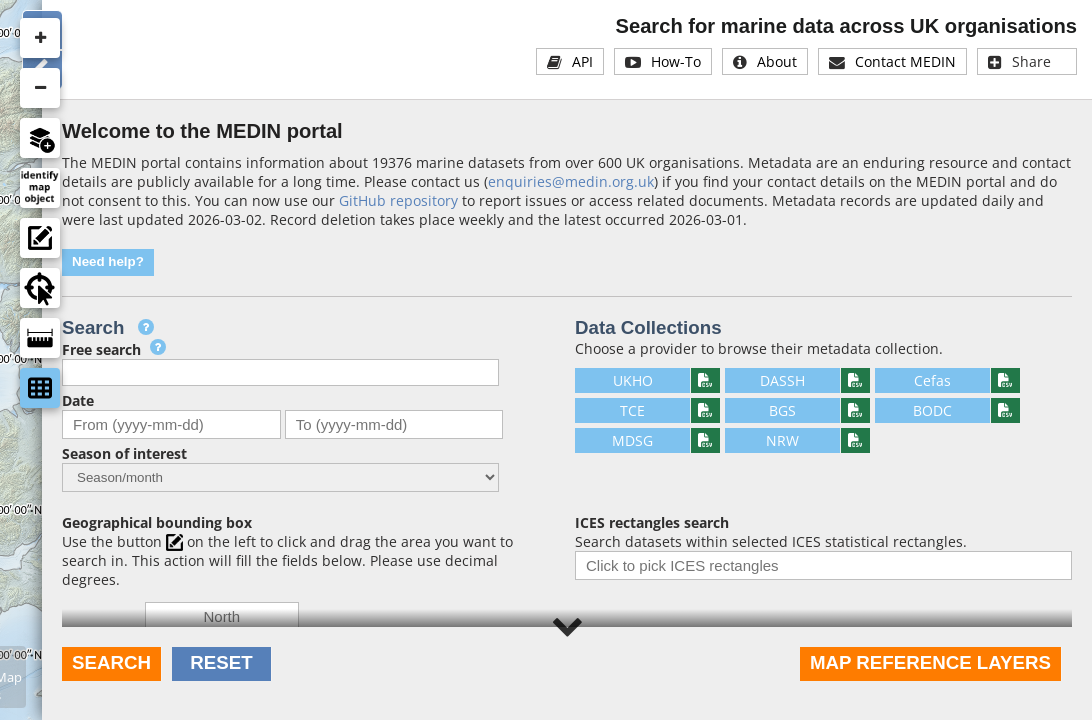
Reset (221, 662)
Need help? (108, 261)
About (777, 61)
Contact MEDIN (905, 61)
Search (111, 662)
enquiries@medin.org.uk (571, 181)
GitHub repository (398, 200)
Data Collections (648, 327)
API (582, 61)
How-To (676, 61)
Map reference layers (930, 662)
